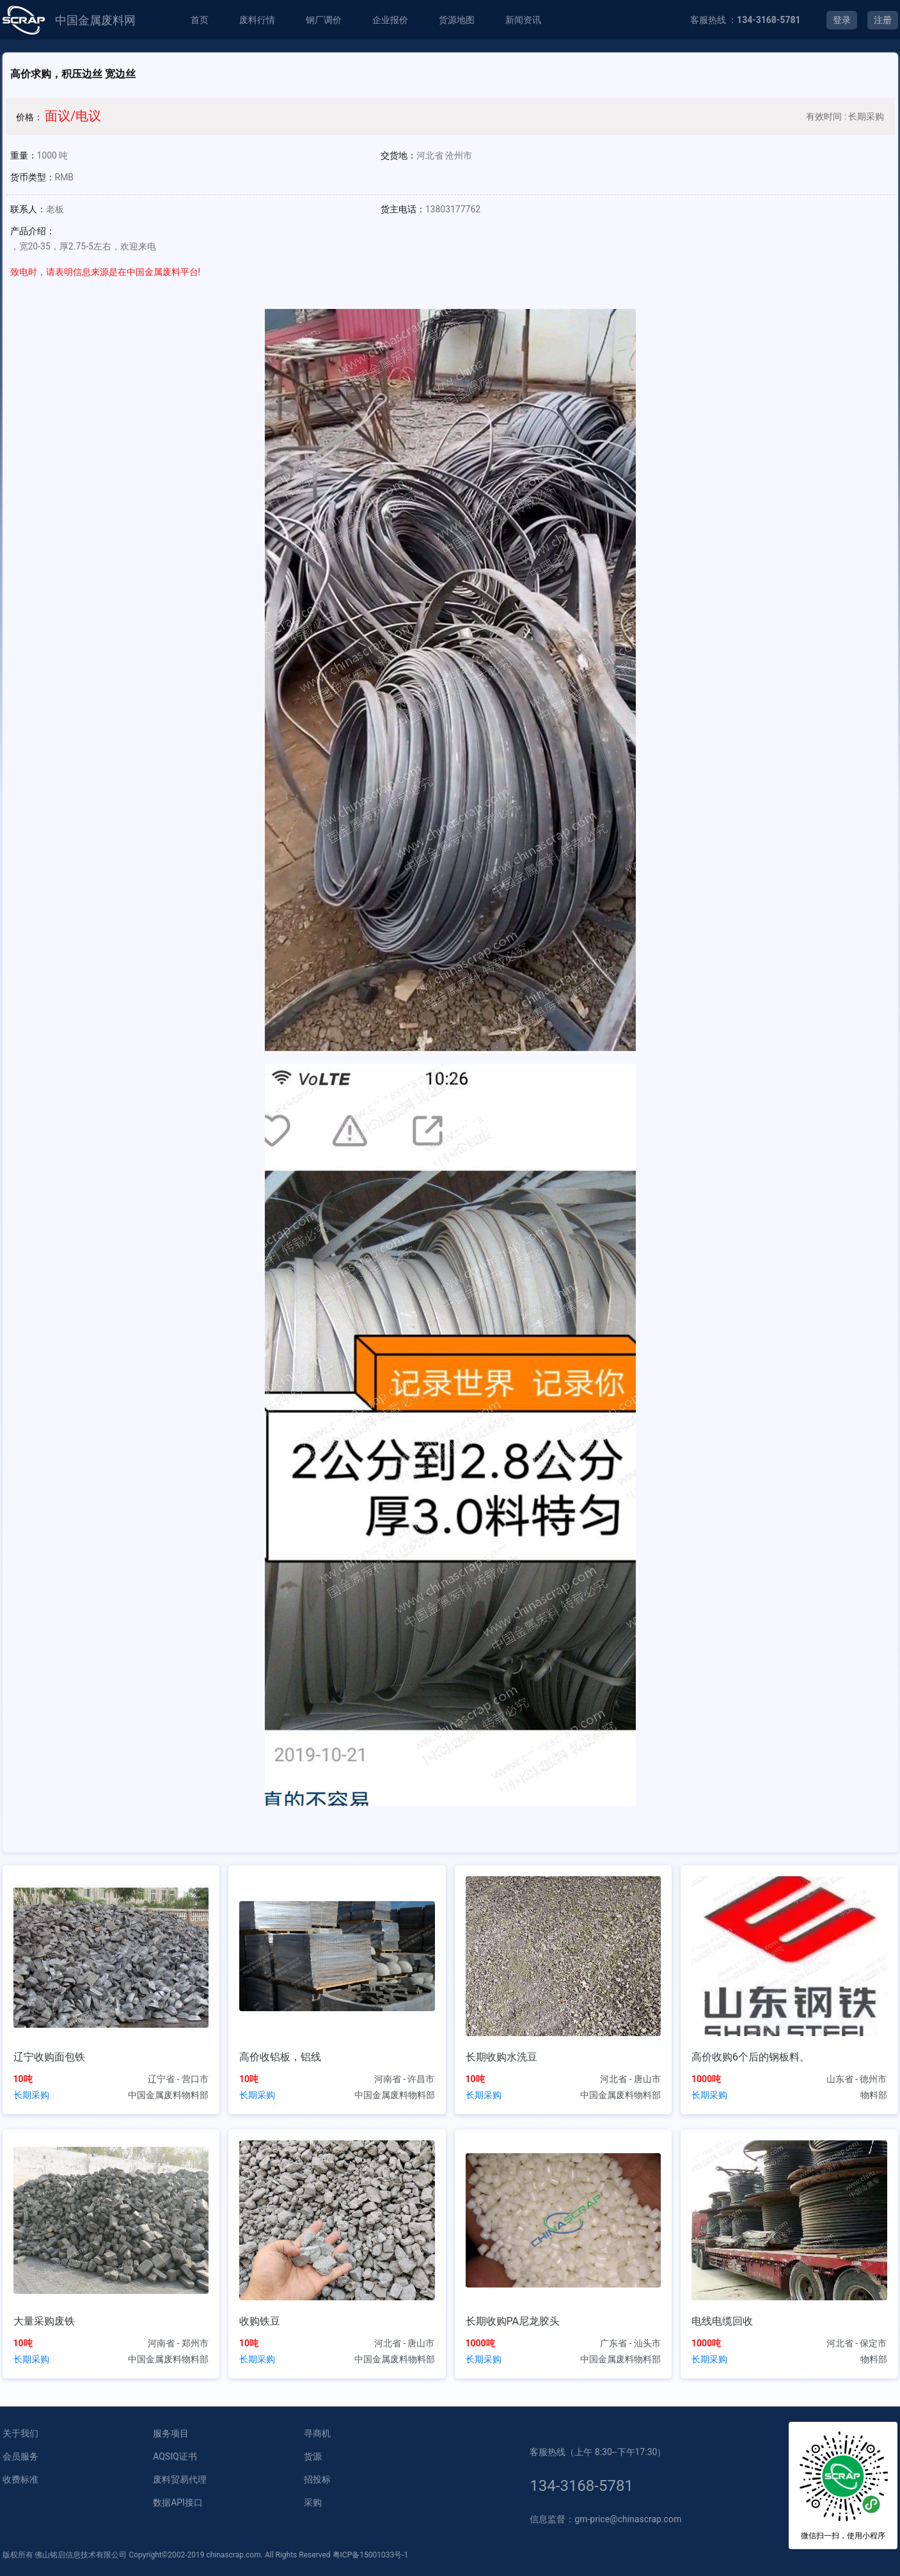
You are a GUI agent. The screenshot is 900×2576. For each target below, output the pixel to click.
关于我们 (20, 2433)
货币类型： (32, 177)
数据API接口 (178, 2502)
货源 (313, 2456)
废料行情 (257, 20)
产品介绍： (32, 231)
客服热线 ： (745, 20)
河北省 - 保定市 (856, 2343)
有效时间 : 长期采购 (845, 116)
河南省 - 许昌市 (404, 2079)
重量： (23, 155)
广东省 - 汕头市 (630, 2343)
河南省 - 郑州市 (178, 2343)
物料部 (873, 2095)
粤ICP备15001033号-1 (371, 2554)
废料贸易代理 (180, 2479)
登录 (842, 20)
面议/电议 (73, 115)
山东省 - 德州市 (856, 2079)
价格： (29, 117)
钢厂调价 (324, 20)
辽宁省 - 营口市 (178, 2079)
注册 (883, 20)
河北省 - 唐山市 (630, 2079)
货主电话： (403, 209)
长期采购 (31, 2095)
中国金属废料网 (95, 20)
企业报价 (390, 20)
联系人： (28, 209)
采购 (313, 2502)
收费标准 (20, 2479)
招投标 (317, 2479)
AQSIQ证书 (174, 2456)
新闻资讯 (523, 20)
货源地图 (457, 20)
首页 (200, 20)
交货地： (398, 155)
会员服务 (20, 2456)
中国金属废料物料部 (168, 2095)
